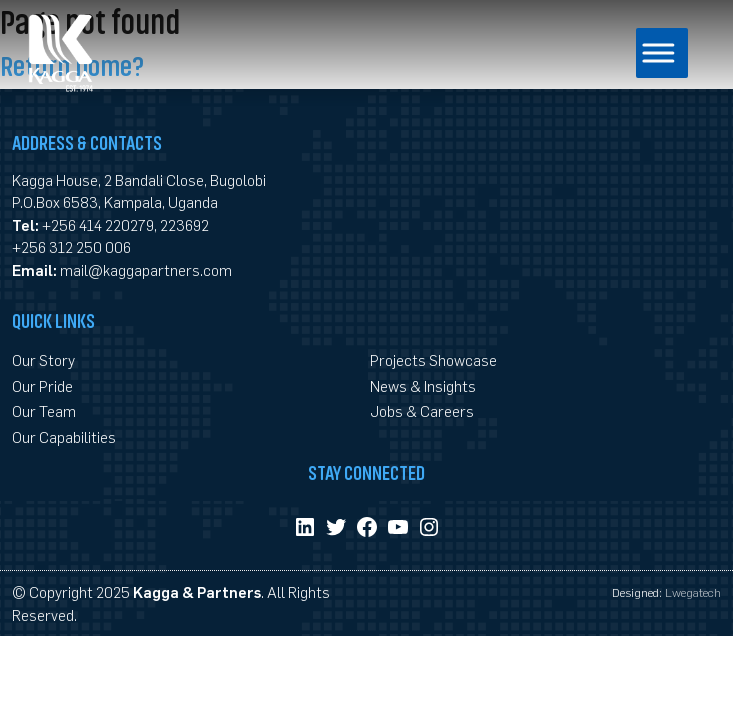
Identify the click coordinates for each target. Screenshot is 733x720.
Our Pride (42, 385)
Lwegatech (693, 592)
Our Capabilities (64, 436)
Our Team (44, 410)
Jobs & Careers (422, 410)
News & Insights (423, 385)
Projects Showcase (433, 359)
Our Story (43, 359)
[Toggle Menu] (642, 52)
